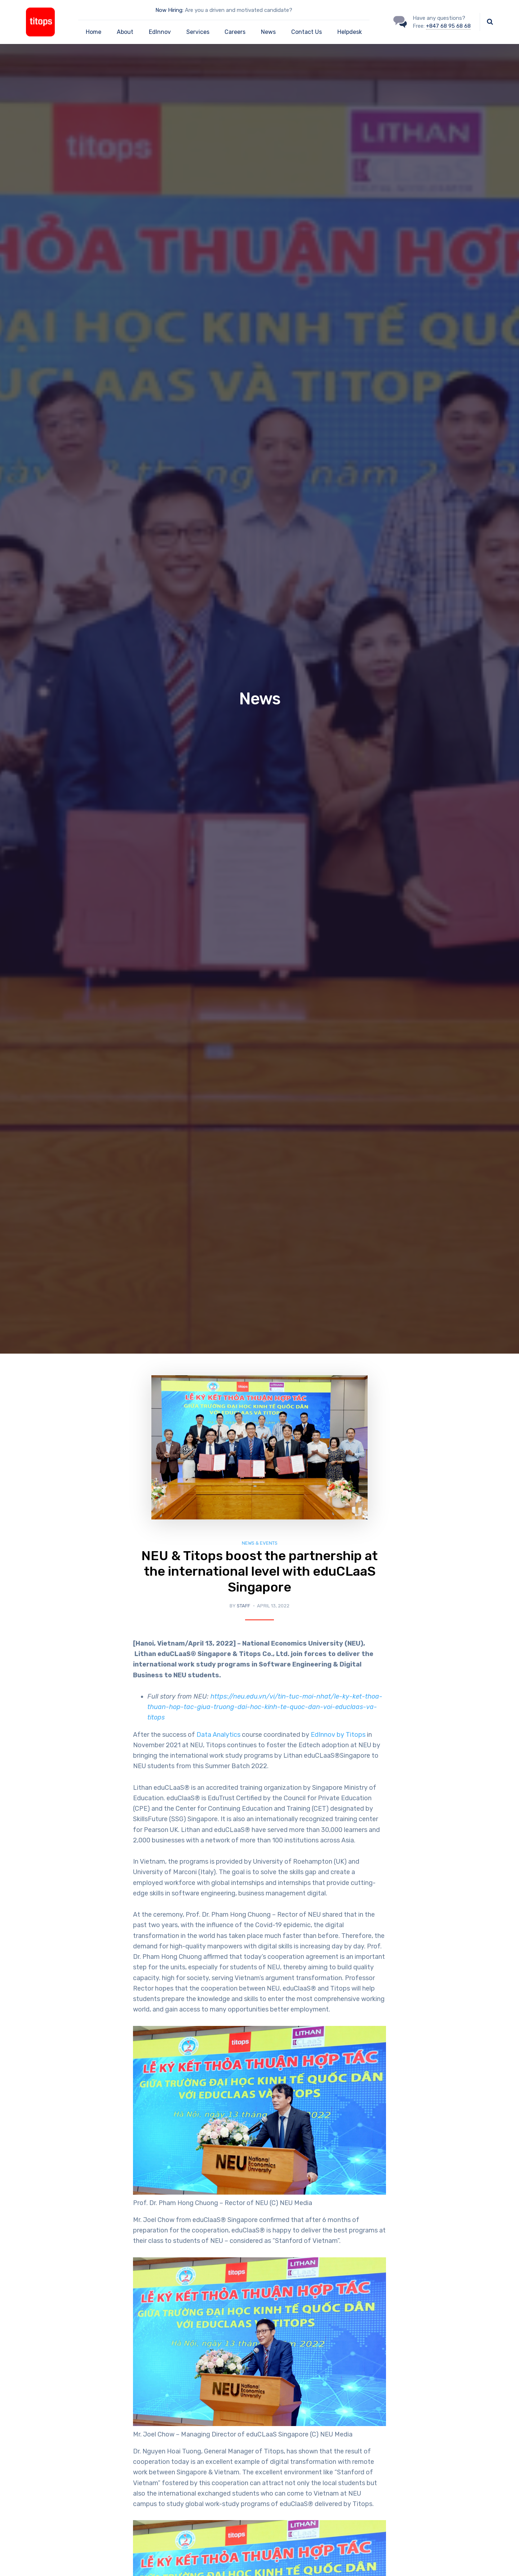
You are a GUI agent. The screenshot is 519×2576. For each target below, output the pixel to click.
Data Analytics (218, 1735)
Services (197, 31)
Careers (235, 31)
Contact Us (306, 31)
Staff (243, 1605)
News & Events (260, 1543)
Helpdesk (349, 31)
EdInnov (160, 31)
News (268, 31)
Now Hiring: (169, 10)
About (125, 31)
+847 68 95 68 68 (448, 26)
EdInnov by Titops (338, 1735)
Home (93, 31)
